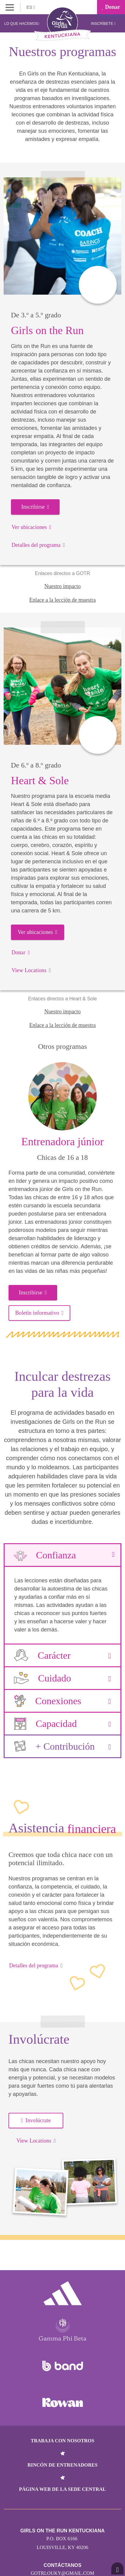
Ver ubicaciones (31, 527)
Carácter (62, 1655)
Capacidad (62, 1724)
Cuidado (62, 1678)
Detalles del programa (38, 545)
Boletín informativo (39, 1313)
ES (30, 7)
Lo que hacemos (21, 24)
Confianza (62, 1555)
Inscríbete (103, 24)
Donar (111, 7)
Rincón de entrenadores (62, 2464)
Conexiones (62, 1701)
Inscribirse (35, 507)
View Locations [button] (36, 2141)
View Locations (31, 970)
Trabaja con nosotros (62, 2440)
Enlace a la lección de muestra (62, 600)
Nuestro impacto (62, 586)
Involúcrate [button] (36, 2120)
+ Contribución (62, 1746)
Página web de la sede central (62, 2489)
